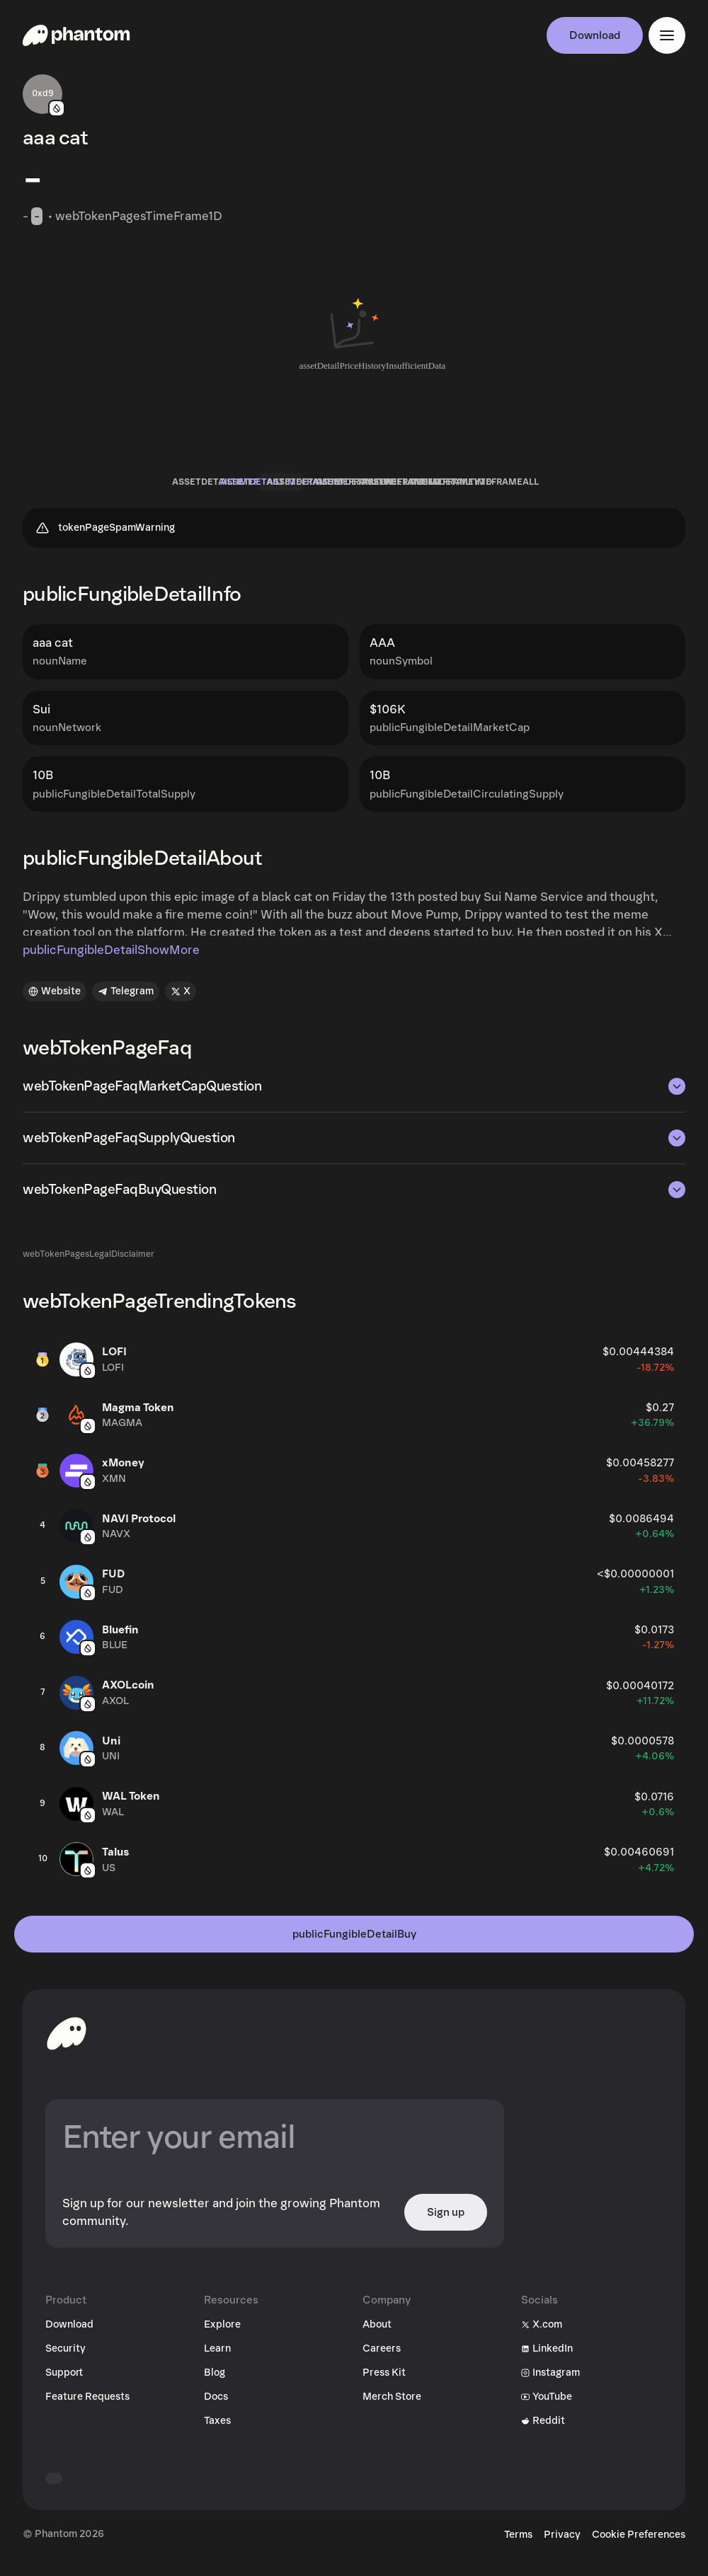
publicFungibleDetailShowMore (111, 962)
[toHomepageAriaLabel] (66, 2044)
